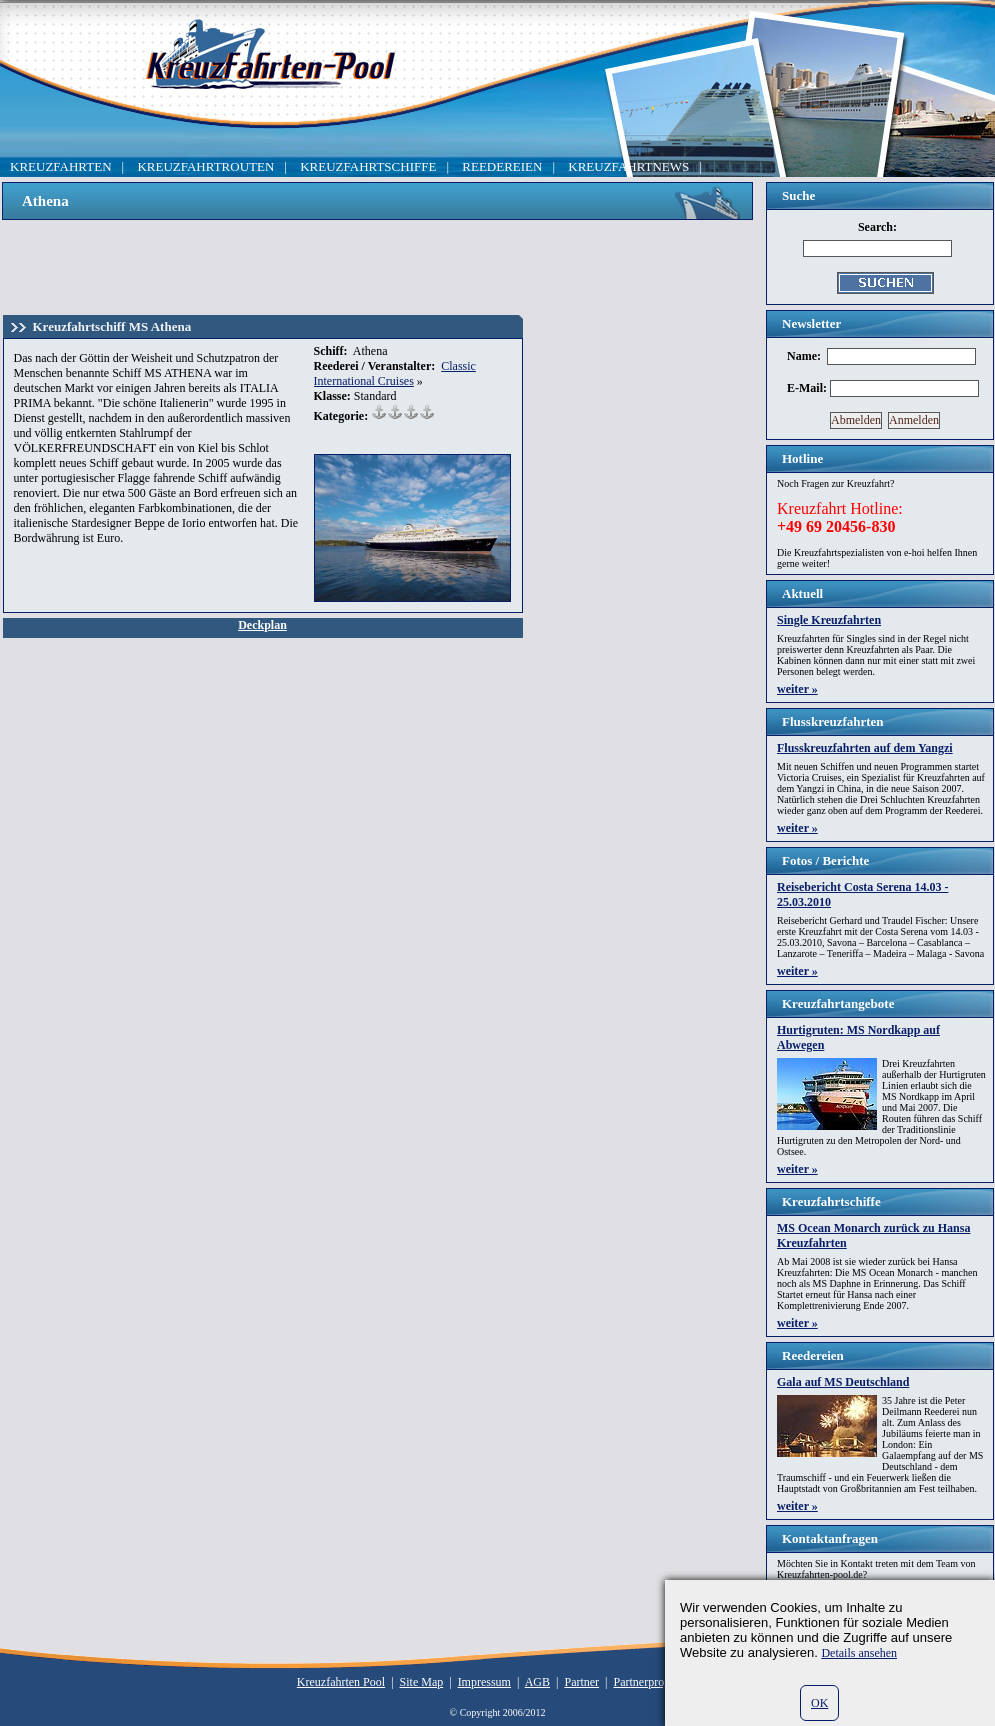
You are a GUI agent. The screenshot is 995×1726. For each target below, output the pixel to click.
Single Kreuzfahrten (829, 620)
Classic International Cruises (395, 373)
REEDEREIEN (502, 166)
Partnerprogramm (656, 1682)
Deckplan (262, 625)
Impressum (484, 1682)
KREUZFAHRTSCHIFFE (368, 166)
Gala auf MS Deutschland (843, 1382)
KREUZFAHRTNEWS (628, 166)
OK (819, 1703)
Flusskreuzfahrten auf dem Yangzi (865, 748)
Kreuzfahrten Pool (341, 1682)
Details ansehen (859, 1653)
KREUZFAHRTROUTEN (205, 166)
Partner (581, 1682)
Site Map (422, 1682)
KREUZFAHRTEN (61, 166)
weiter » (797, 689)
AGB (537, 1682)
